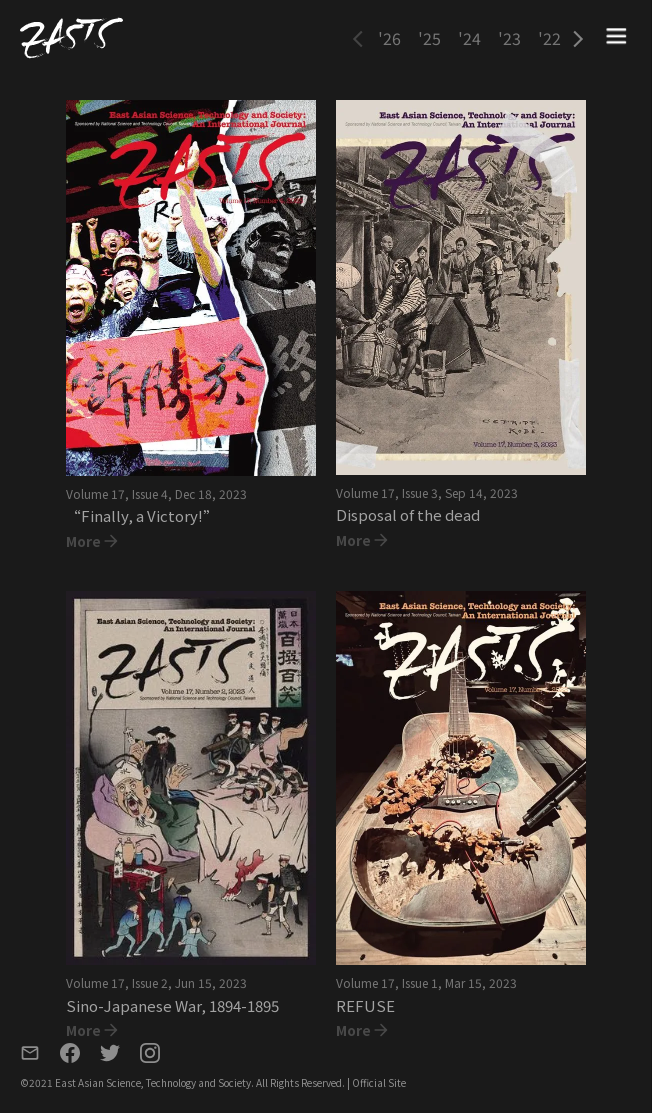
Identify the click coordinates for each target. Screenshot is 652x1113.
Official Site (379, 1082)
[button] (358, 38)
